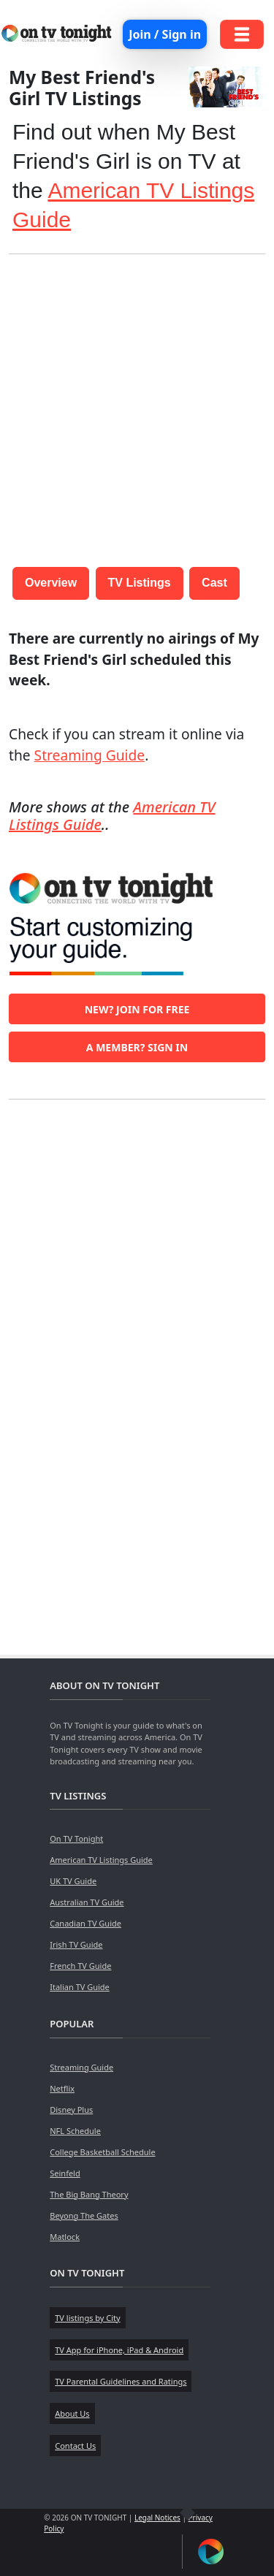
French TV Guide (80, 1965)
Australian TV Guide (86, 1902)
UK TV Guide (73, 1880)
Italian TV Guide (80, 1986)
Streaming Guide (89, 755)
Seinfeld (65, 2173)
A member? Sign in (137, 1047)
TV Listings (139, 582)
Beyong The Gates (84, 2215)
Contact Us (75, 2445)
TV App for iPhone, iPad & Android (119, 2349)
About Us (72, 2413)
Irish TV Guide (76, 1944)
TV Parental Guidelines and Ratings (120, 2381)
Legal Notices (157, 2517)
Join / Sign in (165, 34)
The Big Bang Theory (89, 2194)
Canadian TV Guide (85, 1923)
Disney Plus (71, 2109)
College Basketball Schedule (102, 2151)
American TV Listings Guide (101, 1859)
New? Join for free (137, 1009)
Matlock (65, 2236)
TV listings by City (87, 2317)
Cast (214, 582)
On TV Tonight (76, 1838)
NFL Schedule (75, 2130)
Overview (51, 582)
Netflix (62, 2088)
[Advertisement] (137, 403)
